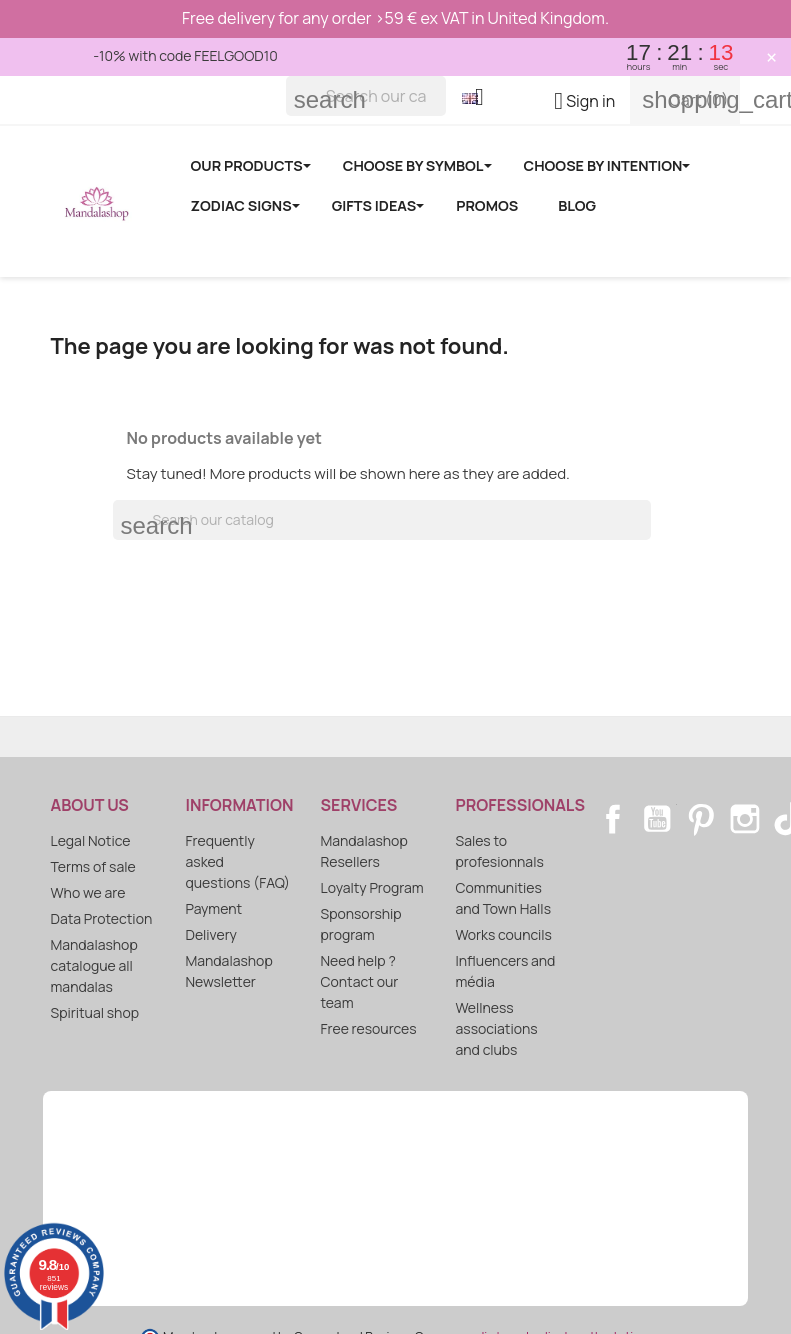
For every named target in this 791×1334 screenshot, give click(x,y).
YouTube (657, 819)
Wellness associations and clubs (497, 1028)
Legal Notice (91, 840)
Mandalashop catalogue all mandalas (94, 965)
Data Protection (102, 918)
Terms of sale (93, 866)
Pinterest (701, 819)
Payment (214, 908)
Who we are (88, 892)
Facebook (613, 819)
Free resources (369, 1028)
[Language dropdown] (480, 99)
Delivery (211, 934)
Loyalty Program (372, 887)
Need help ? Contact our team (360, 981)
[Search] (366, 96)
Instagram (745, 819)
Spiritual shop (95, 1012)
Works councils (504, 934)
